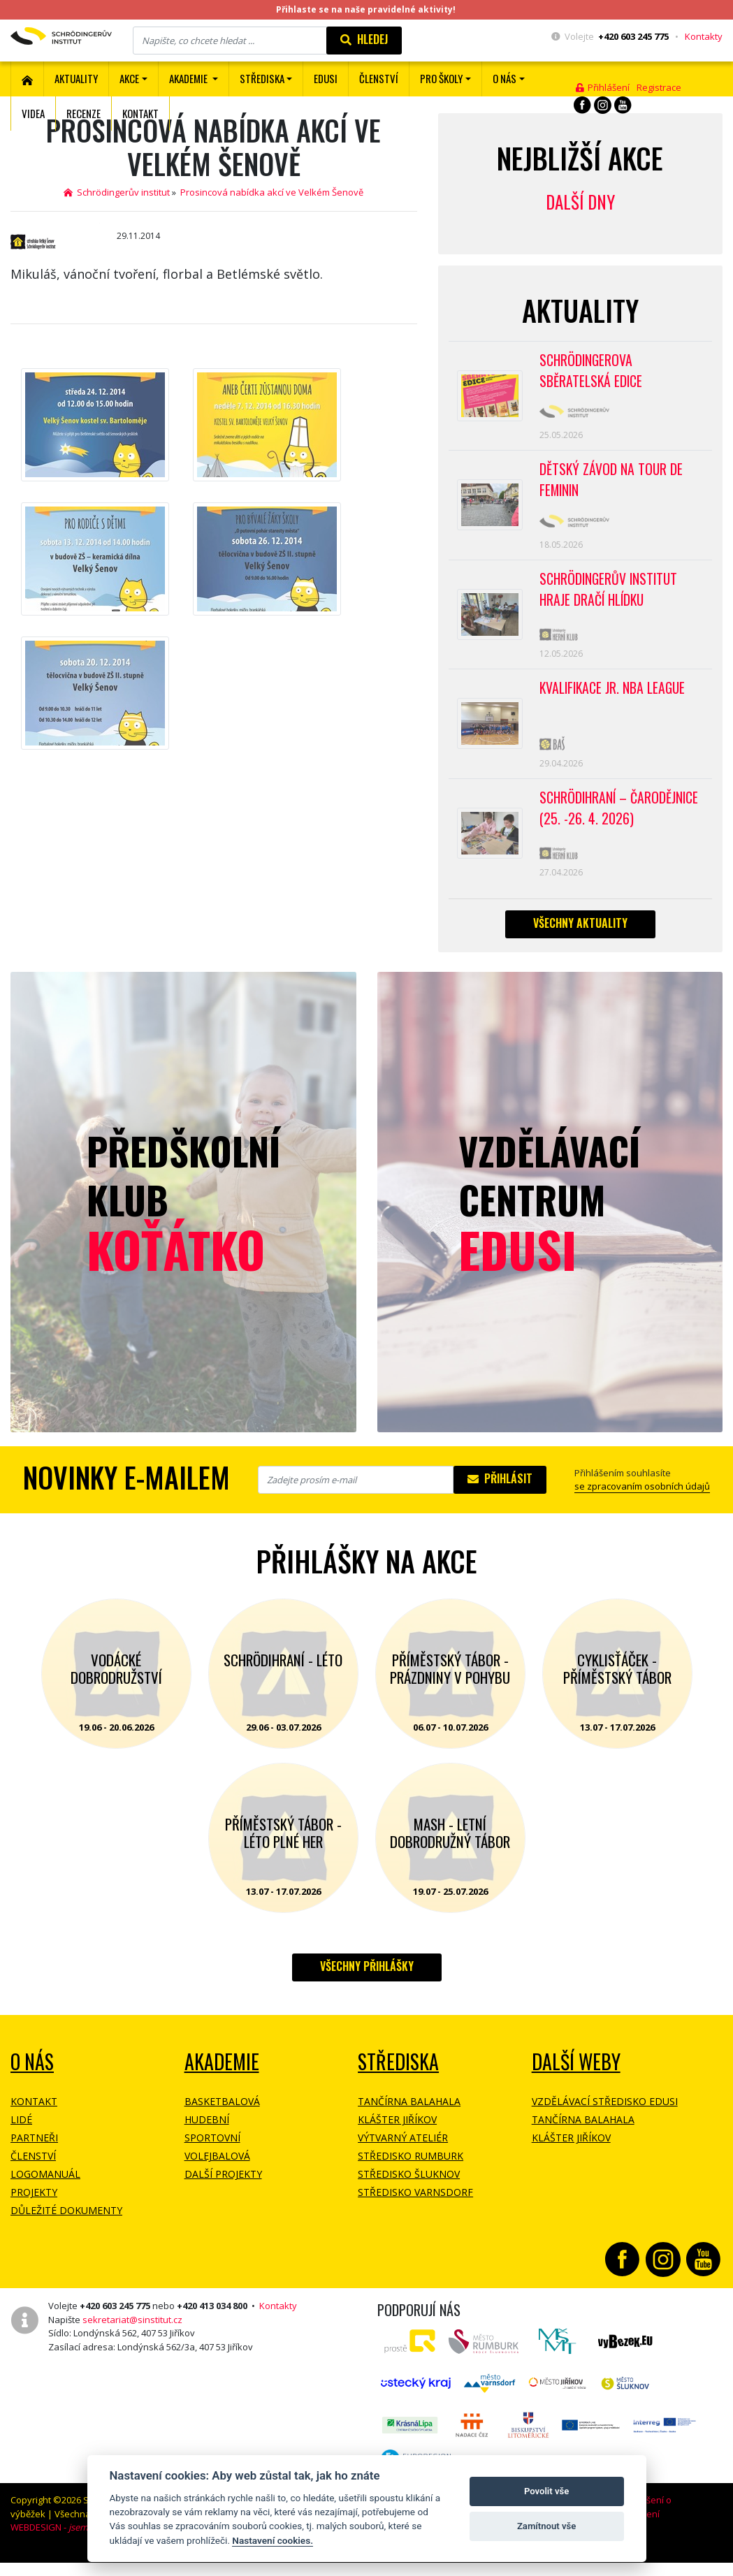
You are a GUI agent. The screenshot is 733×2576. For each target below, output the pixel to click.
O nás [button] (504, 78)
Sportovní (212, 2155)
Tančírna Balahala (409, 2119)
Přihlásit (499, 1496)
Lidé (21, 2137)
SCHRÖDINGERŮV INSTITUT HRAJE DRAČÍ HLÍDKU (610, 598)
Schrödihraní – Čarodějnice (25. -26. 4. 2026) (620, 823)
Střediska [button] (262, 78)
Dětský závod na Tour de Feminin (611, 485)
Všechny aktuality (580, 941)
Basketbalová (222, 2119)
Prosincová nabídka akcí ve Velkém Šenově (271, 192)
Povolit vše (546, 2491)
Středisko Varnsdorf (415, 2210)
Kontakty (704, 36)
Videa (33, 113)
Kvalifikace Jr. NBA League (614, 700)
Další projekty (223, 2192)
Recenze (83, 113)
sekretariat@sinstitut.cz (132, 2337)
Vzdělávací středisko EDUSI (605, 2119)
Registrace (659, 87)
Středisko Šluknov (409, 2192)
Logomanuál (45, 2192)
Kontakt (140, 113)
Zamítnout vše (546, 2526)
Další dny (580, 201)
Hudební (206, 2137)
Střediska (398, 2079)
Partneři (34, 2155)
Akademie (221, 2079)
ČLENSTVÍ (378, 78)
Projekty (33, 2210)
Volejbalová (217, 2174)
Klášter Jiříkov (397, 2137)
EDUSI (326, 78)
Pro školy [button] (441, 78)
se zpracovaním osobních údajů (642, 1504)
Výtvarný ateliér (403, 2155)
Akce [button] (129, 78)
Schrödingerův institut (117, 192)
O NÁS (32, 2079)
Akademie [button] (189, 78)
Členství (33, 2174)
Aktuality (76, 78)
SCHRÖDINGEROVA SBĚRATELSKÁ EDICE (591, 372)
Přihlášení (603, 87)
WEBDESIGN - (67, 2545)
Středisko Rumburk (410, 2174)
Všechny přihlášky (367, 1984)
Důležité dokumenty (66, 2228)
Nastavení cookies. (272, 2540)
